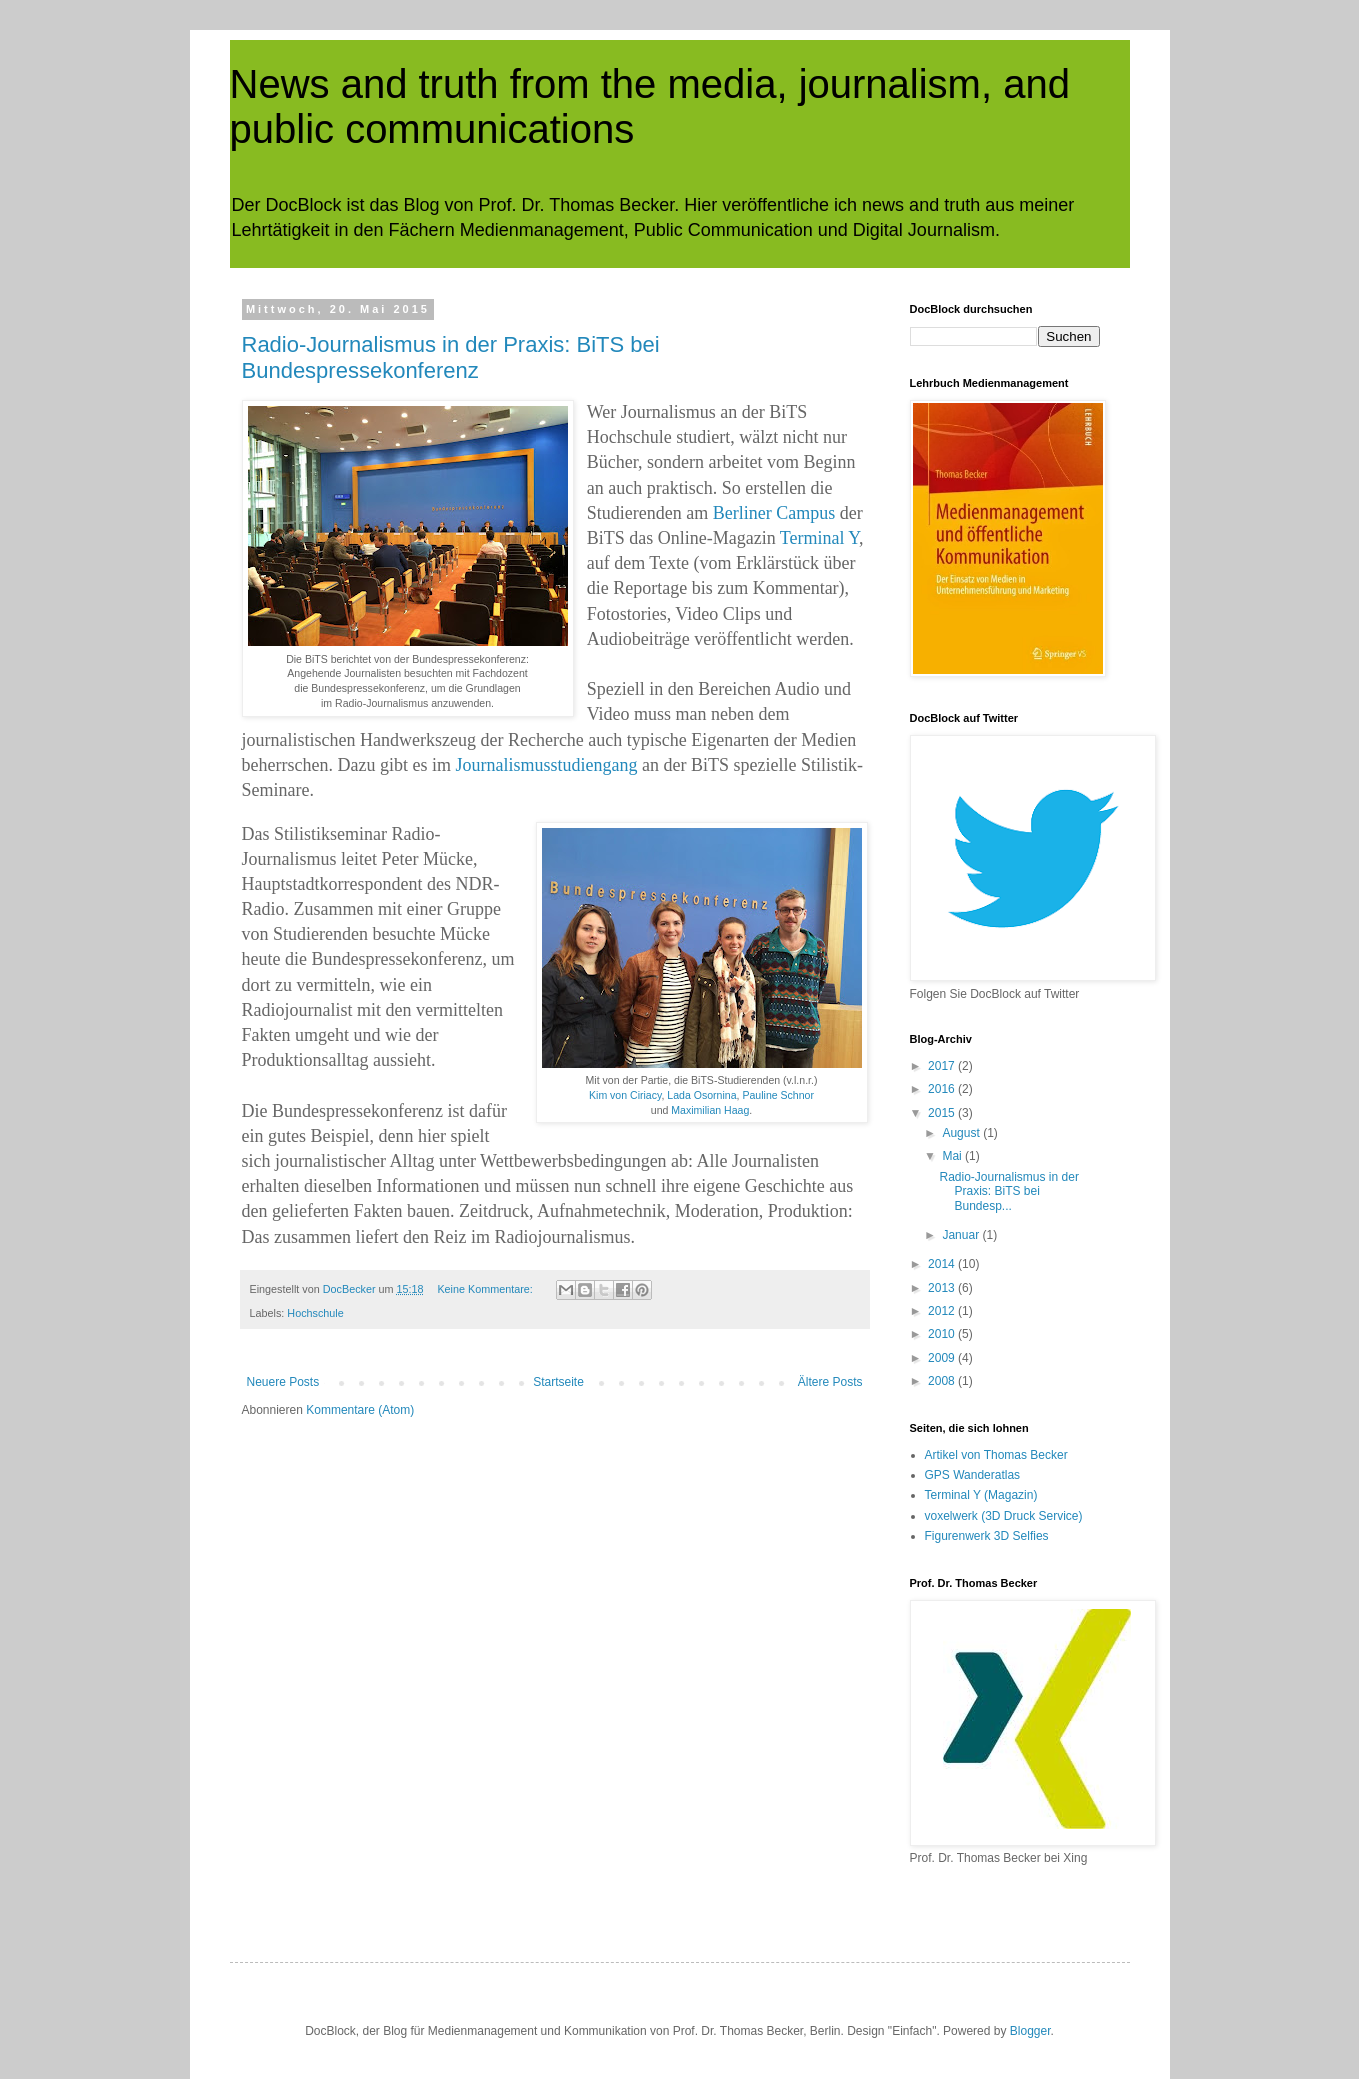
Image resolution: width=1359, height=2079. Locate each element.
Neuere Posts (283, 1382)
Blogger (1030, 2031)
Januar (962, 1235)
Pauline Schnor (778, 1095)
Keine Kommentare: (486, 1289)
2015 (943, 1113)
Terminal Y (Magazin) (981, 1495)
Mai (953, 1156)
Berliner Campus (774, 513)
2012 (943, 1311)
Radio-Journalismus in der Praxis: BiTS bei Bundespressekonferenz (451, 357)
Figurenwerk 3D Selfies (987, 1536)
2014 (943, 1264)
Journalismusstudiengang (546, 765)
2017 (943, 1066)
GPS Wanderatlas (973, 1475)
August (962, 1133)
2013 (943, 1288)
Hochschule (315, 1313)
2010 (943, 1334)
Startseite (558, 1382)
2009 (943, 1358)
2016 (943, 1089)
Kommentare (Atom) (360, 1410)
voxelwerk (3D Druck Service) (1004, 1516)
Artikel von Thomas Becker (996, 1455)
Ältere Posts (830, 1382)
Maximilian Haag (710, 1110)
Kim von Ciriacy (625, 1095)
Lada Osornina (701, 1095)
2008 (943, 1381)
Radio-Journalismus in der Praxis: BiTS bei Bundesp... (1008, 1191)
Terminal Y (819, 538)
